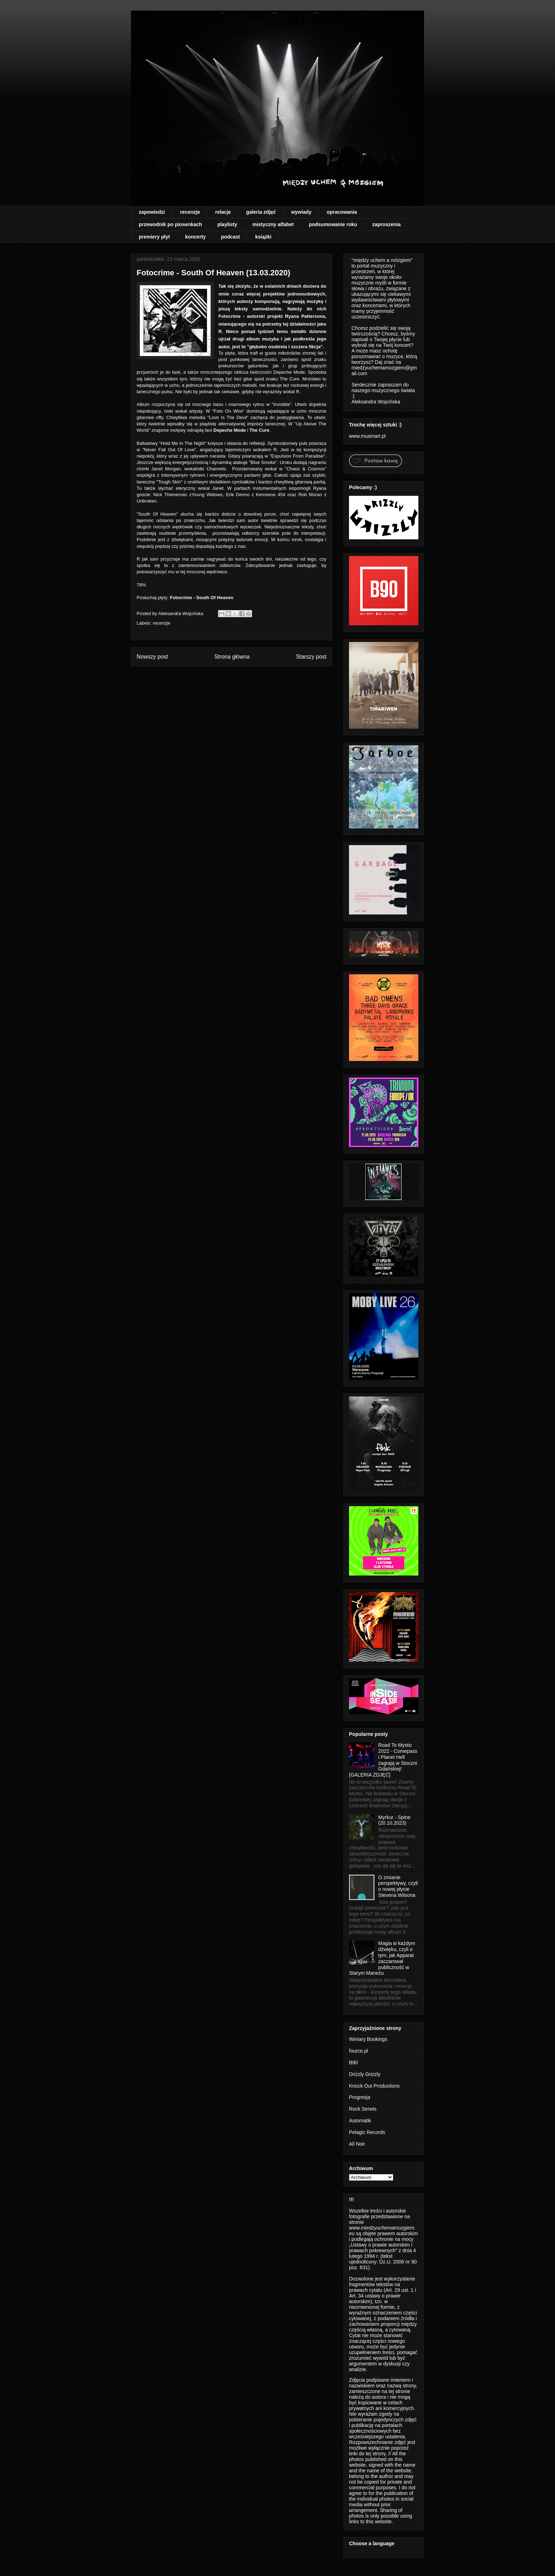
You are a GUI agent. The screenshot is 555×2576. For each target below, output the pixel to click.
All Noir (357, 2144)
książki (263, 237)
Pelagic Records (367, 2132)
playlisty (227, 224)
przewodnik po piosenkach (170, 224)
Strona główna (232, 657)
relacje (223, 212)
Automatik (360, 2120)
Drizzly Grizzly (365, 2074)
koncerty (195, 237)
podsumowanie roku (333, 224)
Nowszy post (152, 657)
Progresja (359, 2097)
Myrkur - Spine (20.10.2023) (394, 1820)
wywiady (301, 212)
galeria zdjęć (261, 212)
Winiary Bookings (368, 2039)
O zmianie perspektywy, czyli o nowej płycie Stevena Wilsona (398, 1886)
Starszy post (311, 657)
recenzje (190, 212)
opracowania (342, 212)
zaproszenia (386, 224)
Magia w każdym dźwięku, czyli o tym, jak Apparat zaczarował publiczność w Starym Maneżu (382, 1958)
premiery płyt (154, 237)
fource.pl (358, 2051)
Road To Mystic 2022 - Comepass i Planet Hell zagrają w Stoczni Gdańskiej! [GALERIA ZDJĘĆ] (383, 1760)
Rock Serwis (363, 2109)
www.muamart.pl (367, 436)
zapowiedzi (152, 212)
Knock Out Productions (374, 2086)
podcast (230, 237)
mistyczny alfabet (273, 224)
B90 (353, 2062)
